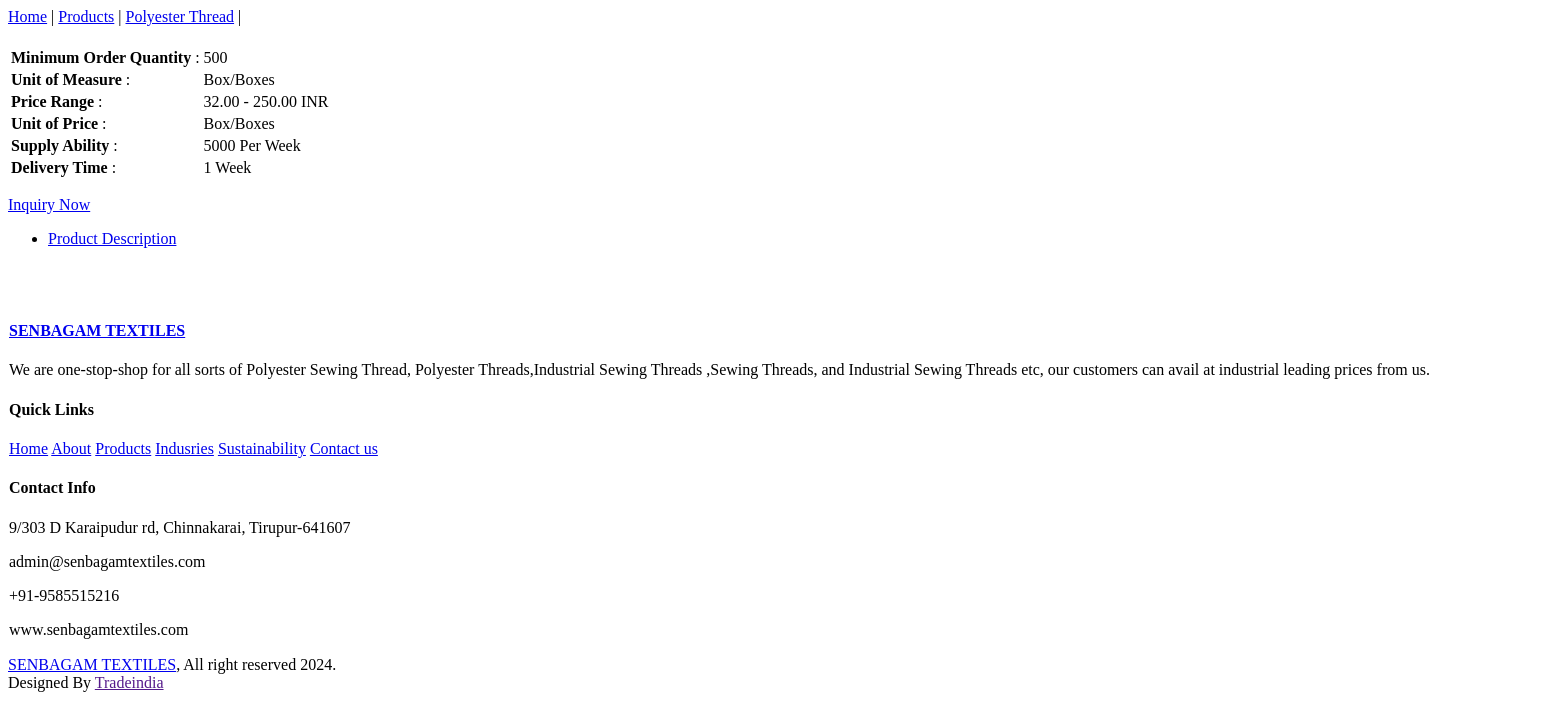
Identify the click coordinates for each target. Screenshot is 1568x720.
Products (86, 16)
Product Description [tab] (112, 238)
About (71, 448)
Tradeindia (129, 682)
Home (27, 16)
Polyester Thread (180, 16)
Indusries (184, 448)
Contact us (344, 448)
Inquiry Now (49, 204)
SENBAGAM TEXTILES (92, 664)
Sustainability (262, 448)
